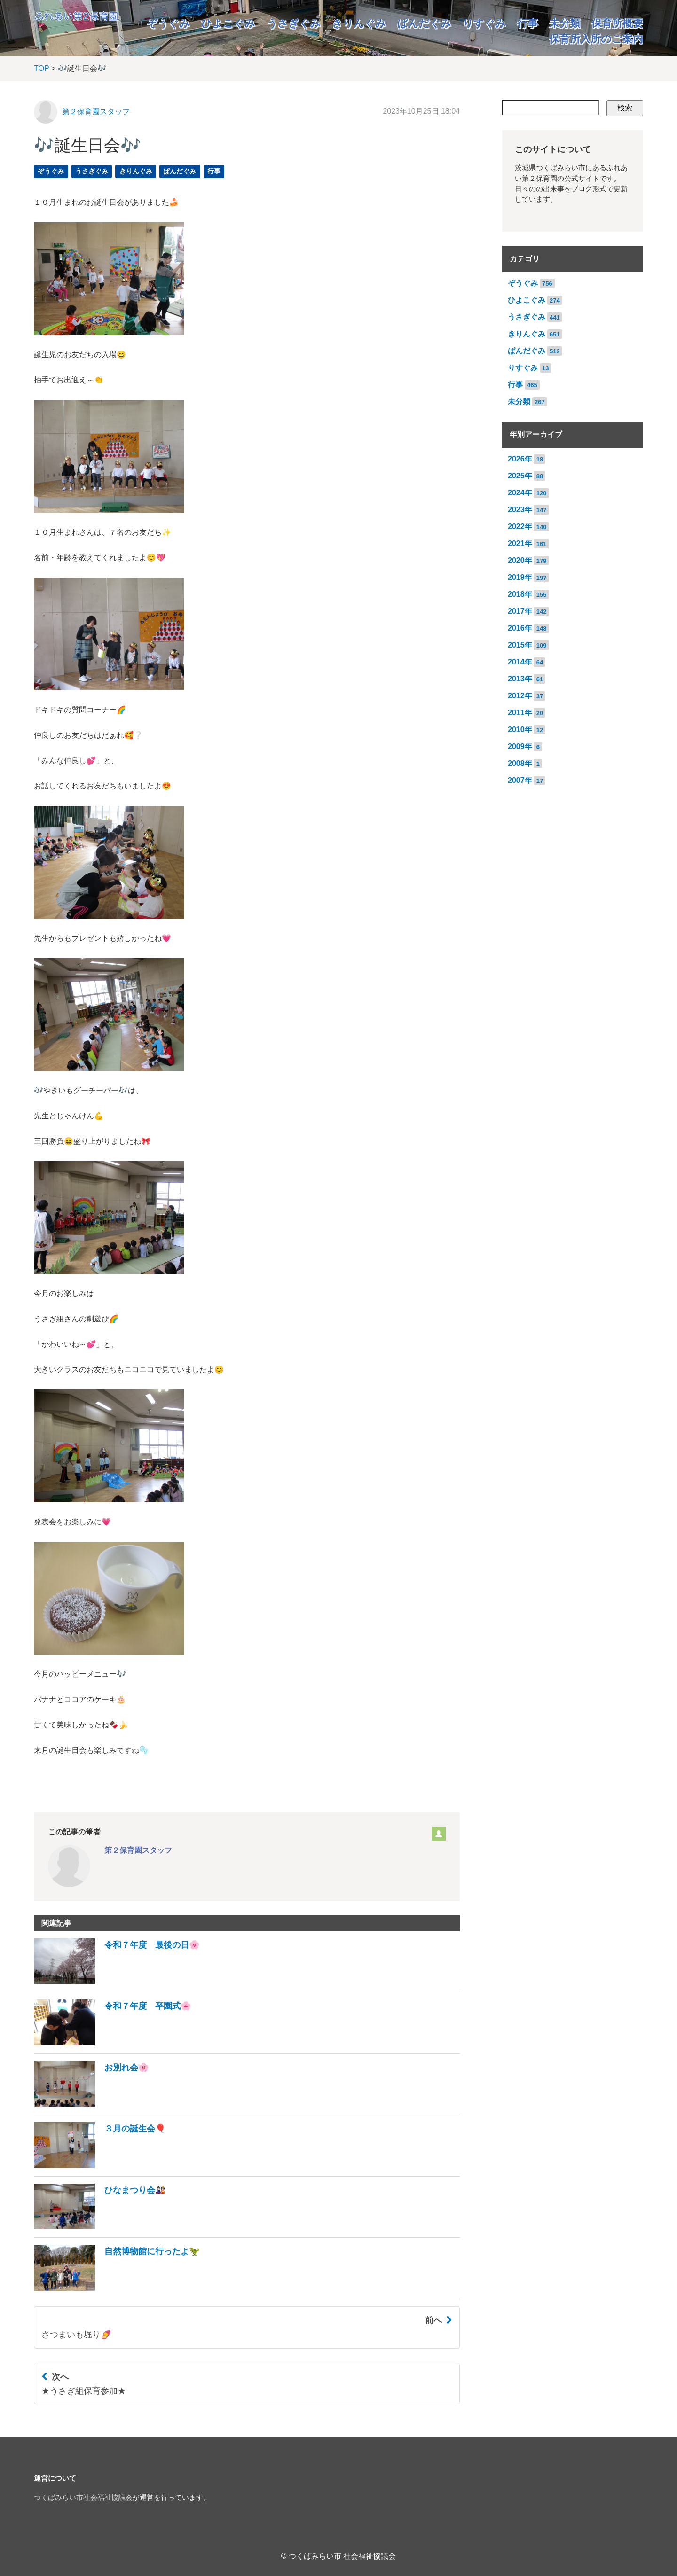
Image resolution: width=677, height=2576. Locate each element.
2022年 (520, 527)
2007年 (520, 780)
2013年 (520, 679)
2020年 (520, 560)
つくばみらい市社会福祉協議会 (83, 2497)
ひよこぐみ (228, 23)
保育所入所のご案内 (596, 39)
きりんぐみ (359, 23)
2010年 (520, 730)
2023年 (520, 510)
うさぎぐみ (294, 23)
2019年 (520, 577)
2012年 (520, 696)
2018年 (520, 594)
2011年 (520, 713)
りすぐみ (484, 23)
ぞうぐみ (168, 23)
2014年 (520, 662)
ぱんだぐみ (424, 23)
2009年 (520, 746)
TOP (41, 68)
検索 (624, 108)
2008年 (520, 763)
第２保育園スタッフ (96, 112)
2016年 (520, 628)
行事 (527, 23)
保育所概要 (617, 23)
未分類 (564, 23)
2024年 (520, 493)
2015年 (520, 645)
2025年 (520, 476)
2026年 (520, 459)
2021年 (520, 543)
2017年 (520, 611)
